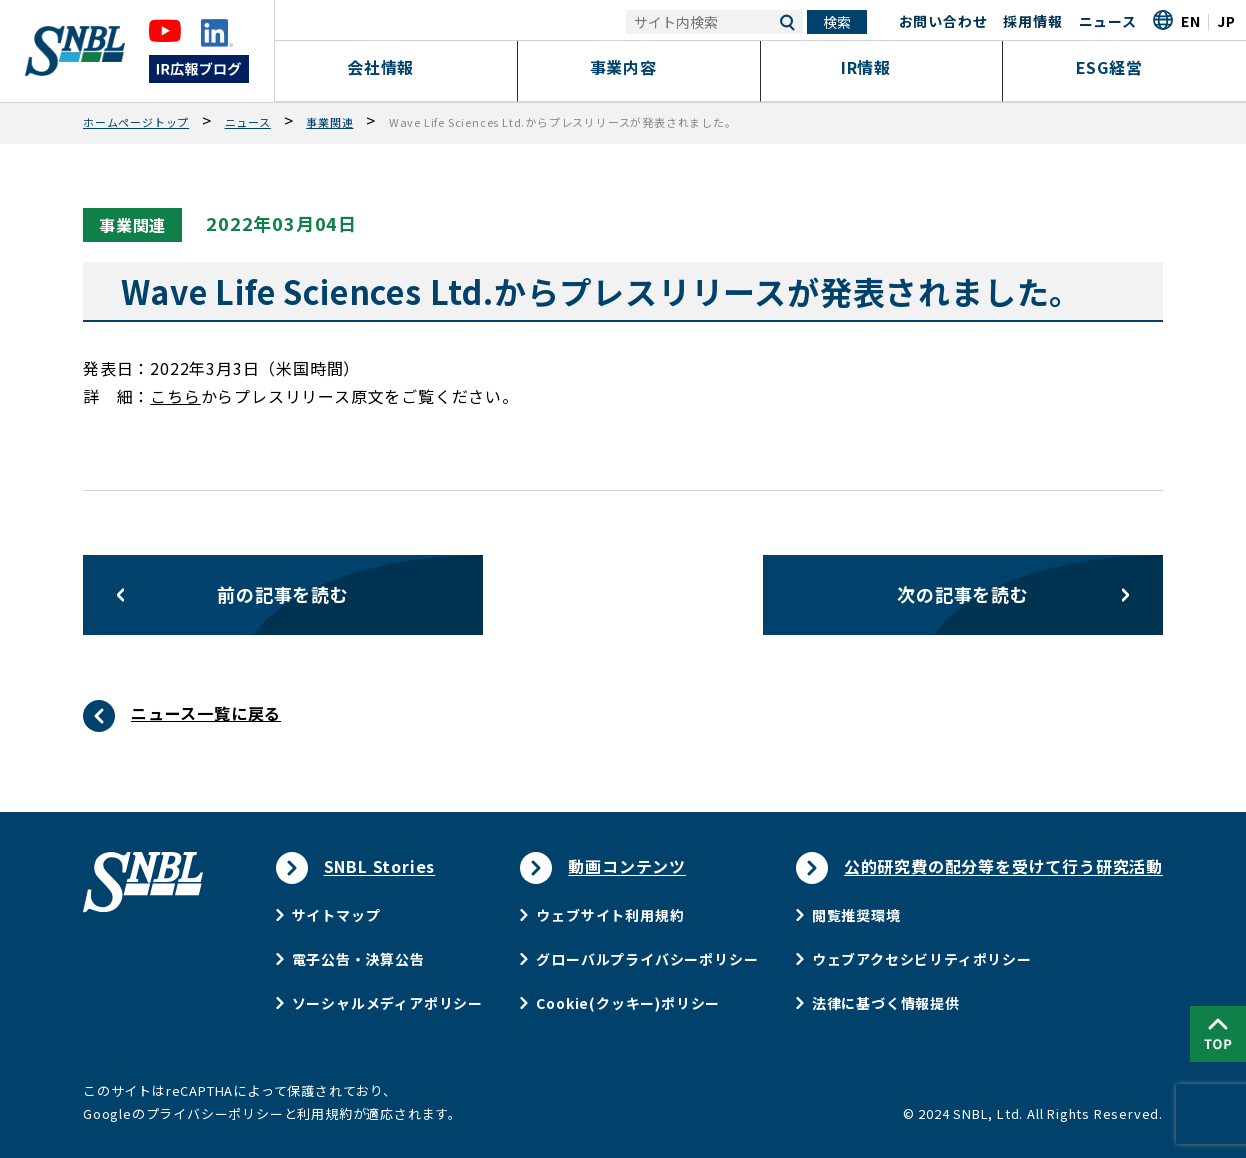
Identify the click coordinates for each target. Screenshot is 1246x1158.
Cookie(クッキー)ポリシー (628, 1003)
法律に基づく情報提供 (886, 1003)
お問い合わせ (943, 21)
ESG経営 (1124, 67)
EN (1191, 21)
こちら (175, 396)
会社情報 (396, 67)
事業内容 (638, 67)
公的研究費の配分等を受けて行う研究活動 (1003, 866)
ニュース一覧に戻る (206, 713)
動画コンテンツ (627, 866)
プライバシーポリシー (215, 1113)
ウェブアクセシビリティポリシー (922, 959)
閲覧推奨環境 (856, 915)
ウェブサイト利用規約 (610, 915)
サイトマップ (336, 915)
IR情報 (881, 67)
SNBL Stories (380, 866)
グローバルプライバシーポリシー (647, 959)
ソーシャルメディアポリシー (387, 1003)
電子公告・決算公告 (358, 959)
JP (1226, 21)
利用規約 (324, 1113)
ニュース (1108, 21)
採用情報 (1032, 21)
